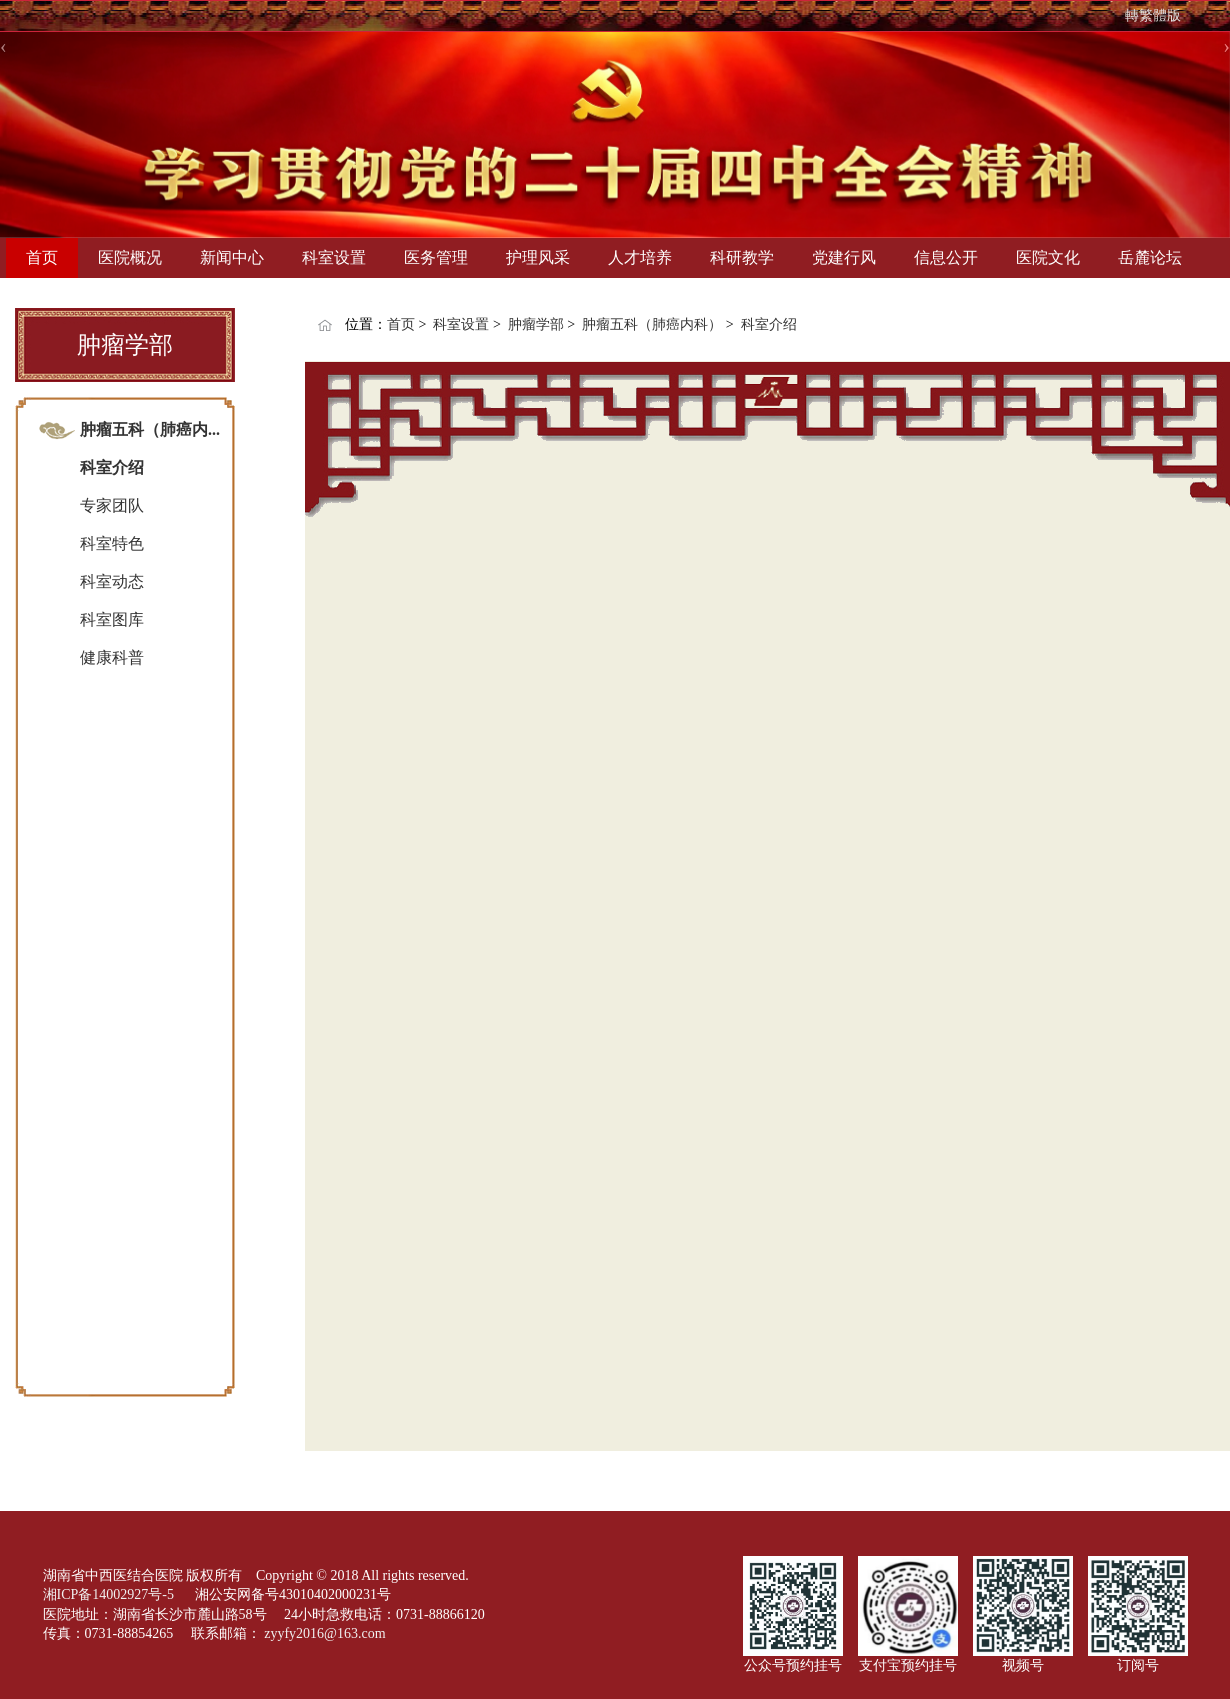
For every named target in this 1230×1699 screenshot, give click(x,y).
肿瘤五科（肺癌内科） (652, 324)
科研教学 (742, 257)
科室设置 (334, 257)
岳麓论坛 (1150, 257)
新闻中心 (232, 257)
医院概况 (130, 257)
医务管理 (436, 257)
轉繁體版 (1153, 15)
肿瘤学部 (536, 324)
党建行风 (844, 257)
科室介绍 (769, 324)
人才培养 (640, 257)
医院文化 (1048, 257)
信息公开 (946, 257)
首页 (42, 257)
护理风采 (538, 257)
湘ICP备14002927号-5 (110, 1594)
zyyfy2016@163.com (324, 1633)
